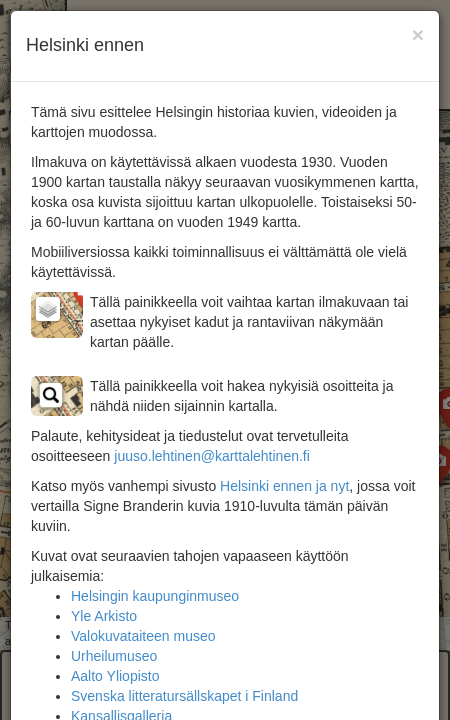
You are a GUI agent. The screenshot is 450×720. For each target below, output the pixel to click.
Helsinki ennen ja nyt (284, 486)
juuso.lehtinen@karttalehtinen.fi (212, 456)
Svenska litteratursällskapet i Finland (184, 696)
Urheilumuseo (114, 656)
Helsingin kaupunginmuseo (155, 596)
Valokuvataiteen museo (143, 636)
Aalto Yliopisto (115, 676)
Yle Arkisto (104, 616)
